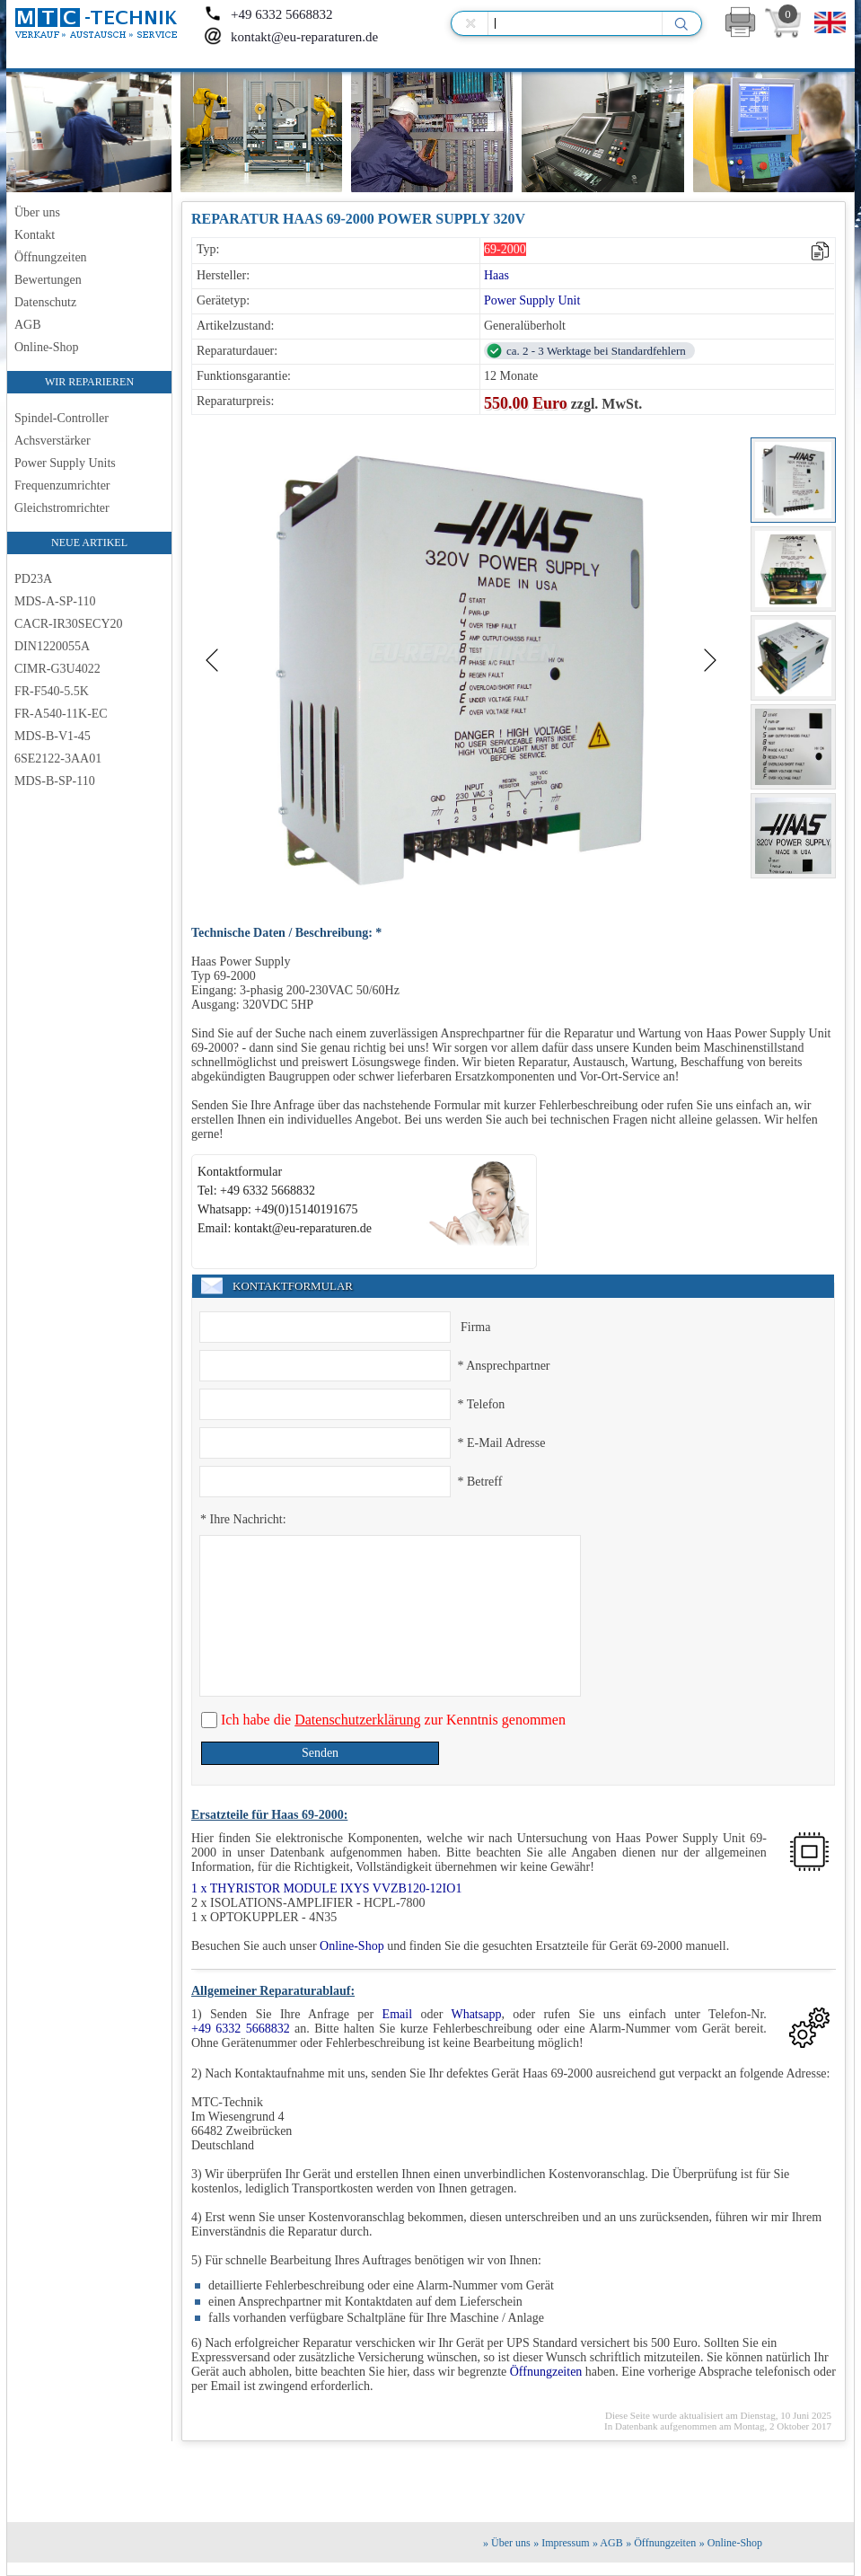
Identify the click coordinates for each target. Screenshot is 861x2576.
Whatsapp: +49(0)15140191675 (278, 1209)
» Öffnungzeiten (661, 2542)
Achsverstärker (52, 440)
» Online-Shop (730, 2542)
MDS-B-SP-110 (54, 781)
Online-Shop (46, 347)
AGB (27, 324)
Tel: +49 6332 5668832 (256, 1190)
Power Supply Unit (532, 300)
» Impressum (561, 2542)
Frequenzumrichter (62, 485)
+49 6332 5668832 (268, 14)
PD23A (33, 579)
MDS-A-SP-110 (55, 601)
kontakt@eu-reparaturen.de (291, 37)
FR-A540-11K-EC (61, 713)
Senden (320, 1753)
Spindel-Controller (61, 418)
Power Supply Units (65, 463)
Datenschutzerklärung (357, 1719)
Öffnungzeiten (50, 257)
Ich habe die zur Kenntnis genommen (391, 1719)
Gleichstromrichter (62, 508)
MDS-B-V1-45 (52, 736)
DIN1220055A (52, 646)
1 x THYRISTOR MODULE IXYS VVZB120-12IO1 (326, 1888)
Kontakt (34, 235)
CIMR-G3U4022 (57, 668)
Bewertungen (48, 280)
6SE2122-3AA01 (57, 758)
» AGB (608, 2542)
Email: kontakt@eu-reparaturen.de (285, 1228)
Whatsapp (476, 2014)
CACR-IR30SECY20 (68, 624)
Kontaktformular (240, 1171)
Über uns (37, 212)
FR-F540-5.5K (51, 691)
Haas (496, 275)
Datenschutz (45, 302)
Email (397, 2014)
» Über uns (507, 2542)
